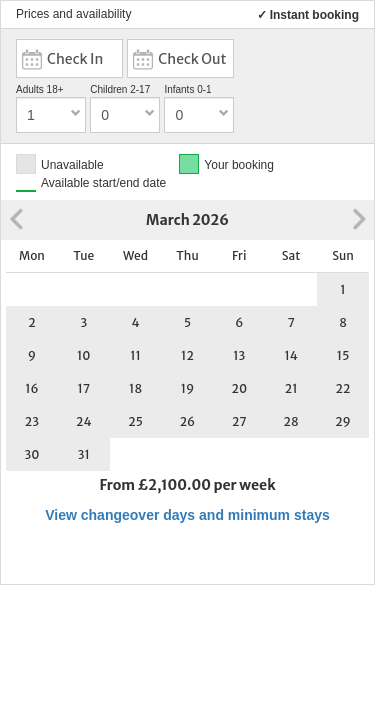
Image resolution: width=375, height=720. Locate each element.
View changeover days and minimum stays (187, 515)
